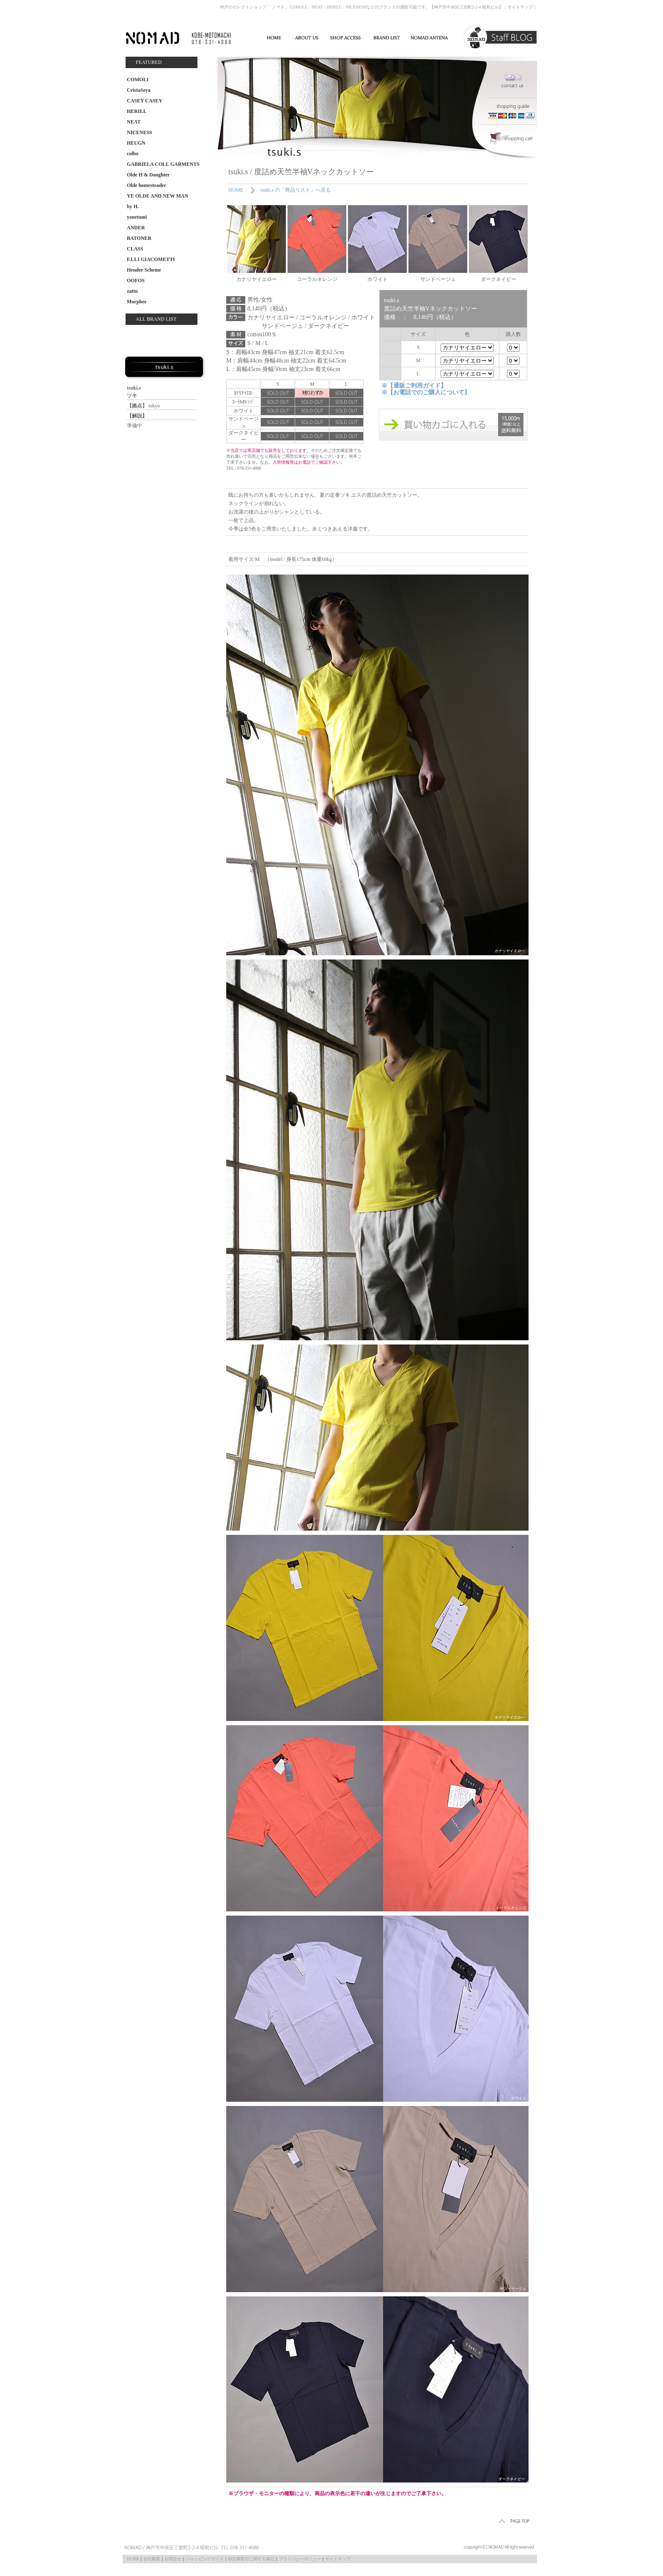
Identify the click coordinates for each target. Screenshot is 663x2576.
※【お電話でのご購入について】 (425, 392)
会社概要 (151, 2559)
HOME (235, 190)
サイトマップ (520, 7)
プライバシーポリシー (300, 2559)
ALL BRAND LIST (156, 319)
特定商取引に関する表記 (251, 2559)
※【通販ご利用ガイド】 (414, 385)
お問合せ (172, 2559)
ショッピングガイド (205, 2559)
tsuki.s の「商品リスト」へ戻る (295, 190)
